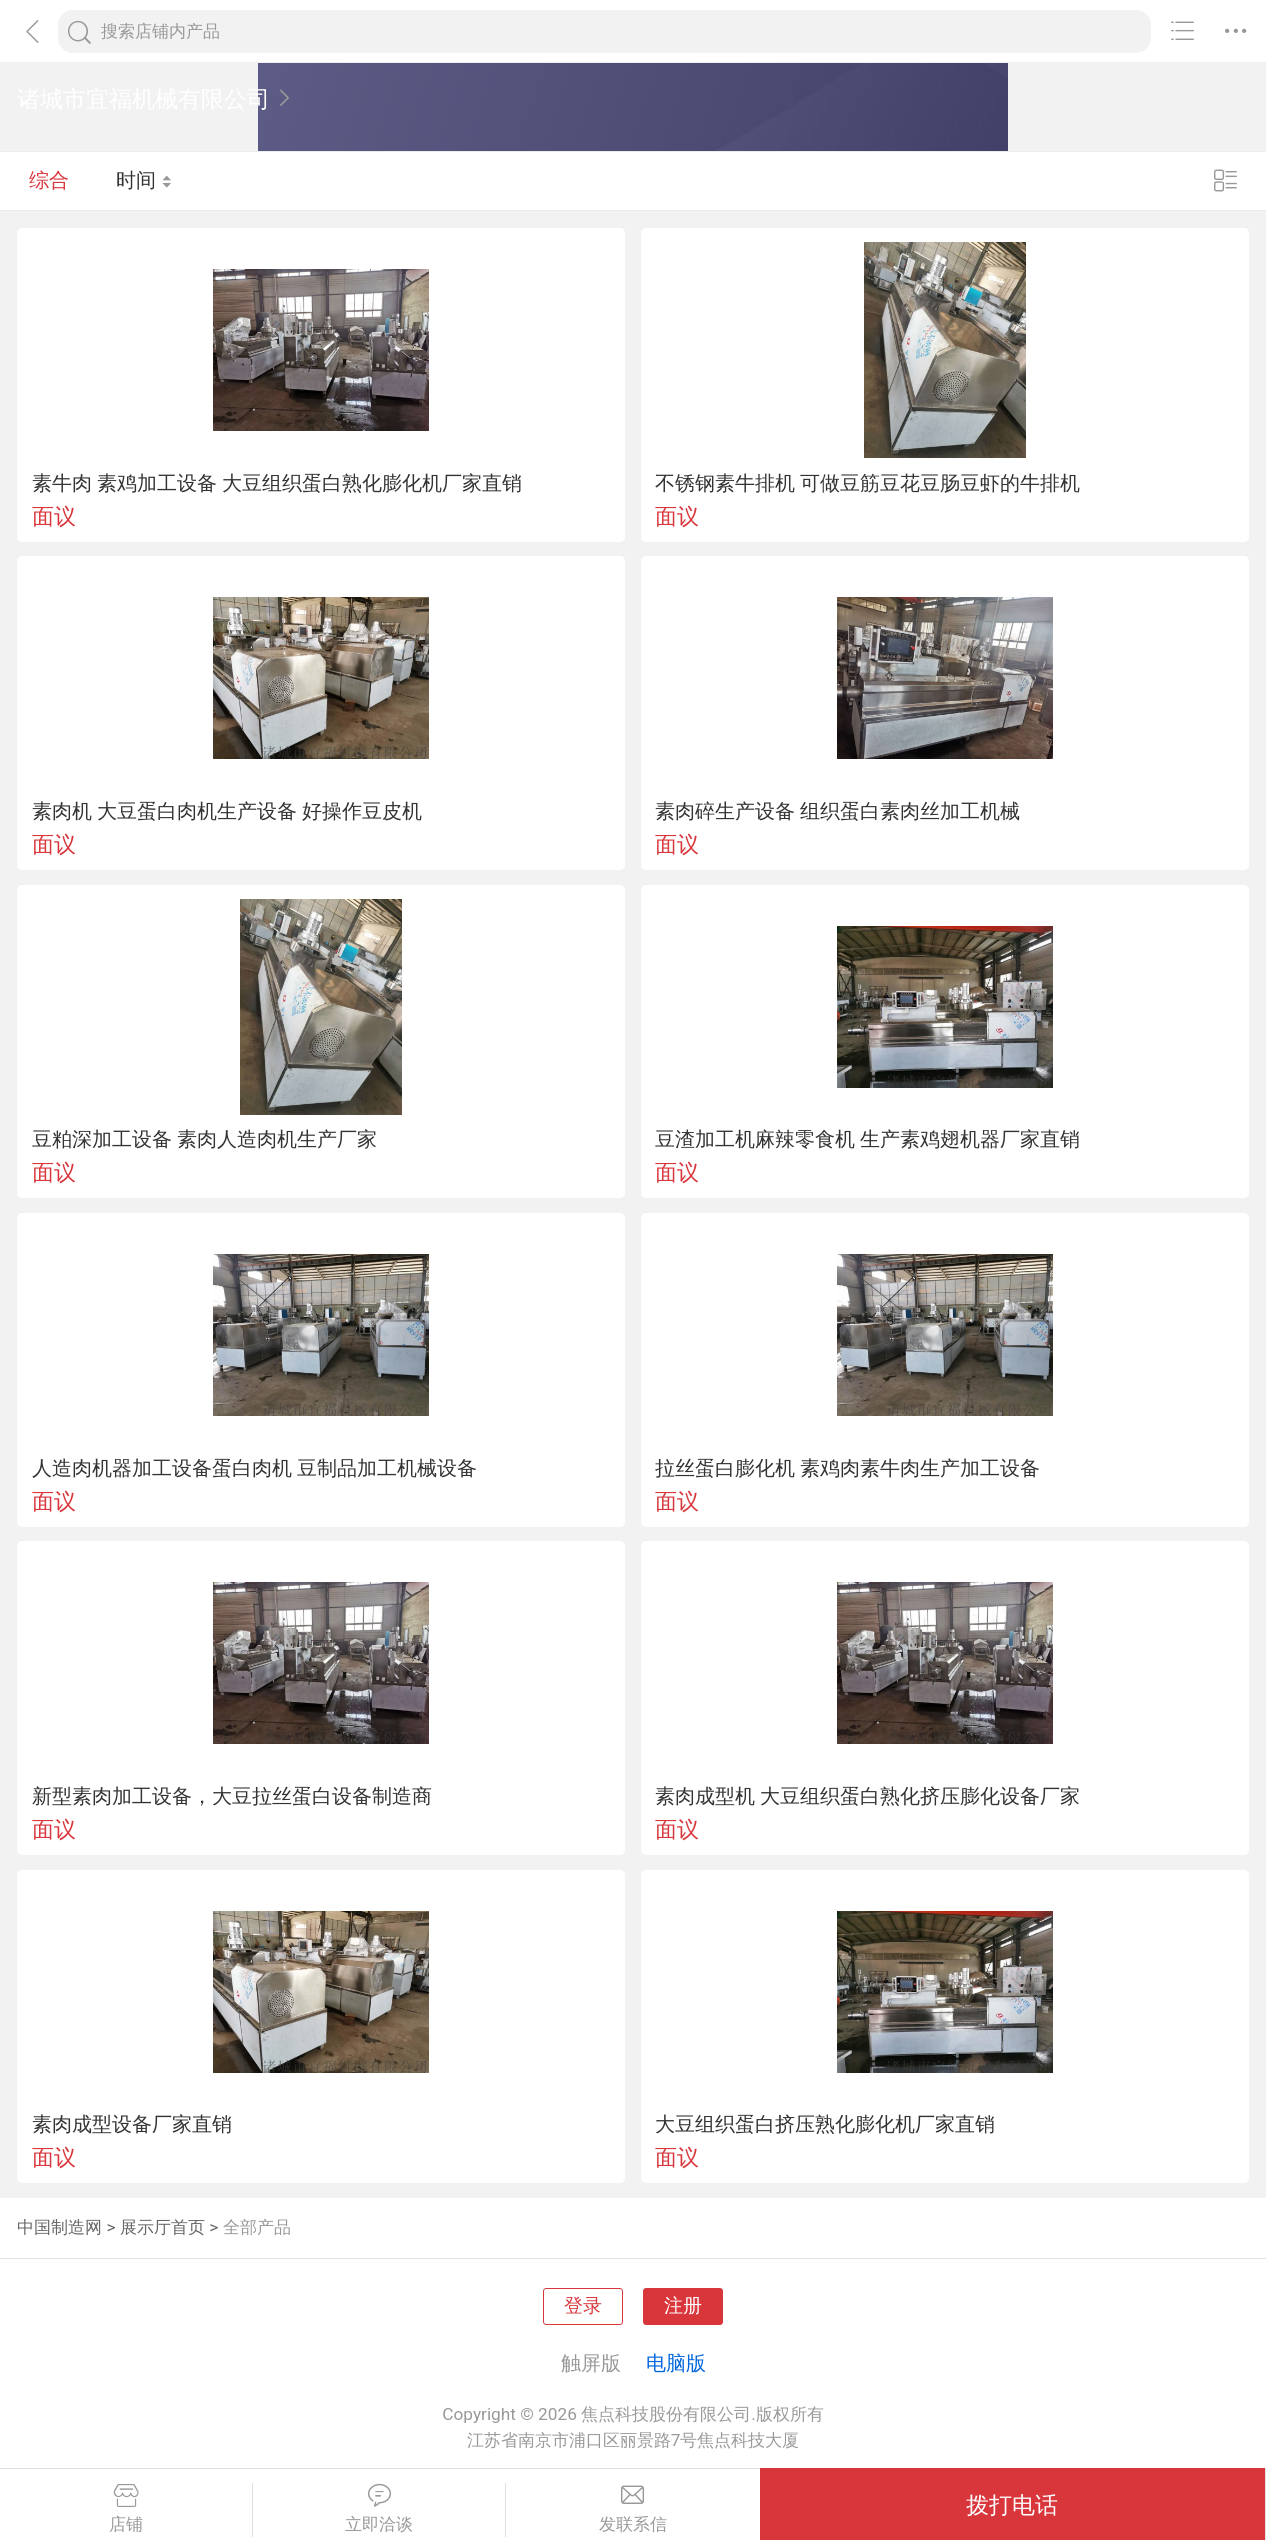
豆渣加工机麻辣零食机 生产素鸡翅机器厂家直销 (867, 1139)
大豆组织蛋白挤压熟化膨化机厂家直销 (825, 2124)
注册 (683, 2306)
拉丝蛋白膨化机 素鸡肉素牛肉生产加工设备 (847, 1468)
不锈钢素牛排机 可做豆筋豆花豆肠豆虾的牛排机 (867, 483)
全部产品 (257, 2227)
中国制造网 (59, 2227)
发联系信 (632, 2509)
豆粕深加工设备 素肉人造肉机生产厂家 (204, 1139)
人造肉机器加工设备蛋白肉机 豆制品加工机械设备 (254, 1468)
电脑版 (676, 2363)
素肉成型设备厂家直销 (132, 2124)
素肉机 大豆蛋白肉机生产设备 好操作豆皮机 (227, 811)
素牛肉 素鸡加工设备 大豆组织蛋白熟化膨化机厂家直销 (277, 483)
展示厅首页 (162, 2227)
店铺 (126, 2509)
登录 (583, 2306)
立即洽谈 (379, 2509)
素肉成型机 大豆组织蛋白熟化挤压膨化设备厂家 (867, 1796)
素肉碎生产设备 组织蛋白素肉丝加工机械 (837, 811)
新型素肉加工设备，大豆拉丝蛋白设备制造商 (232, 1796)
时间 (144, 180)
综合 (49, 180)
